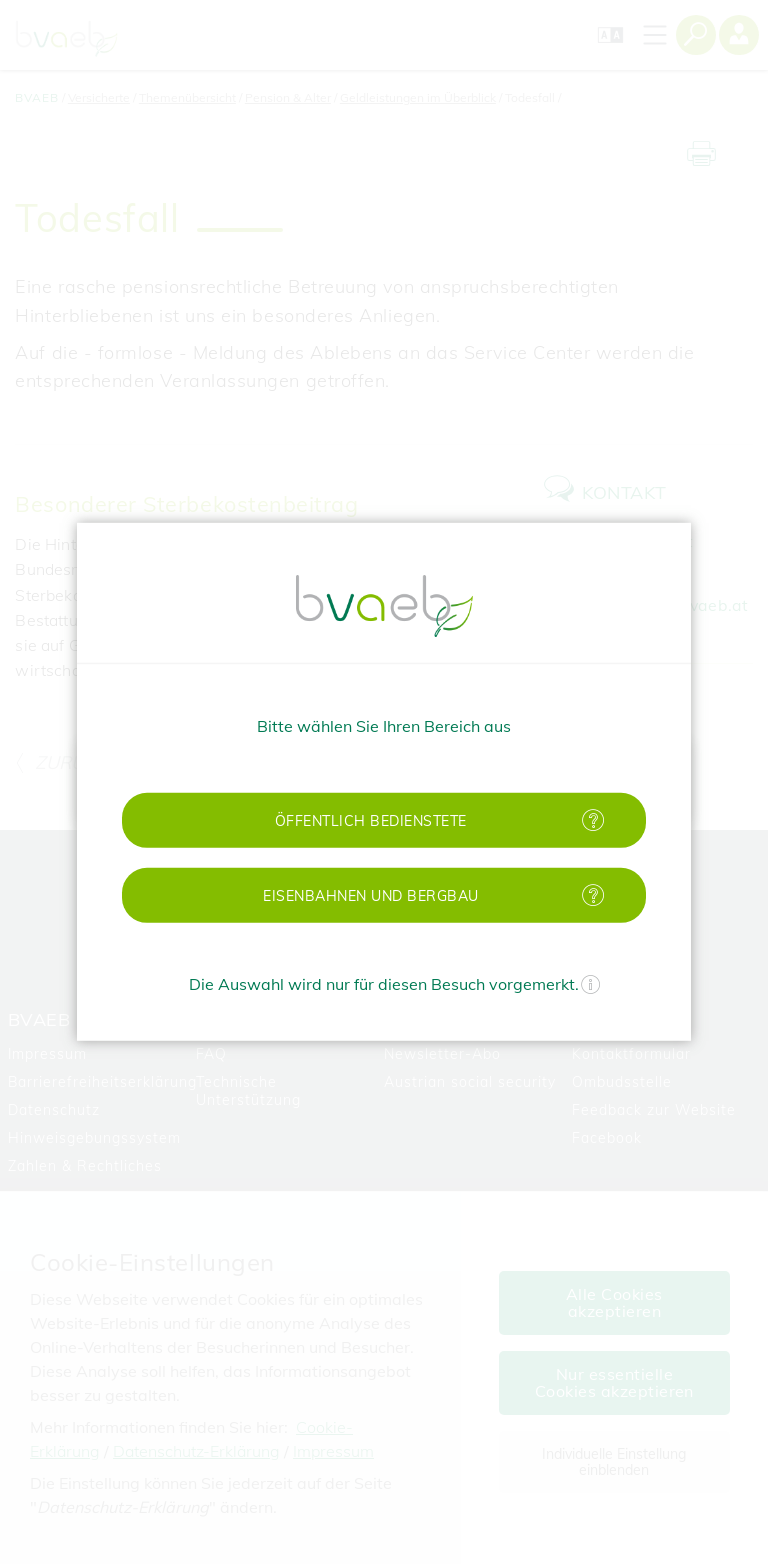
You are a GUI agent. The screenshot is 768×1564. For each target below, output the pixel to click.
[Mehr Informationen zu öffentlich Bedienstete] (593, 820)
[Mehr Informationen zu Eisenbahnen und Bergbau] (593, 895)
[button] (384, 820)
